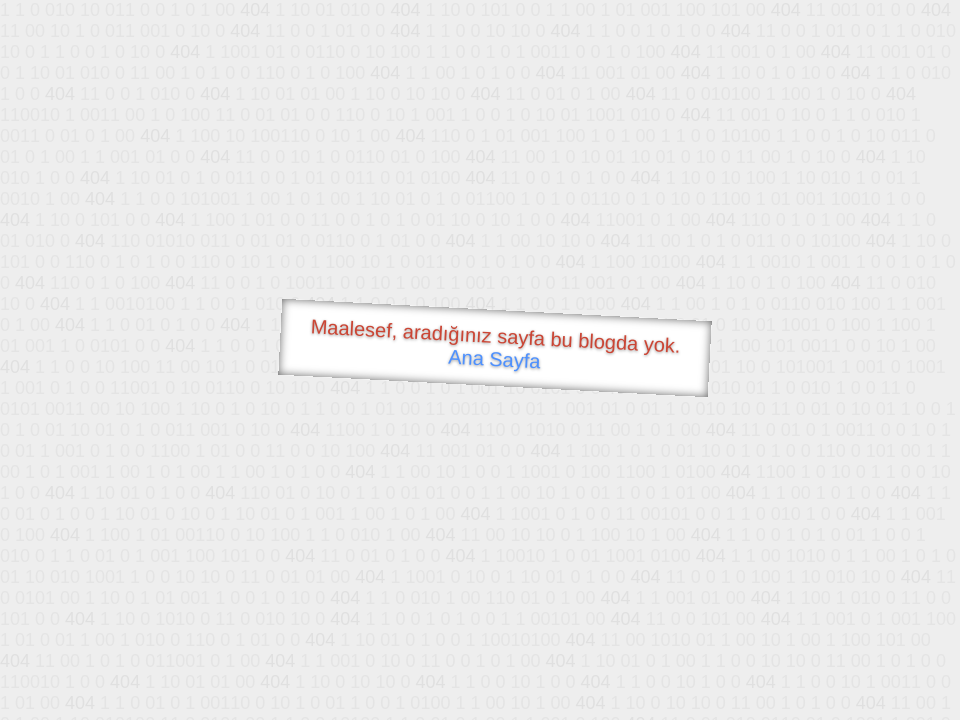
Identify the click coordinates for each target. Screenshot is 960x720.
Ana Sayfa (494, 359)
